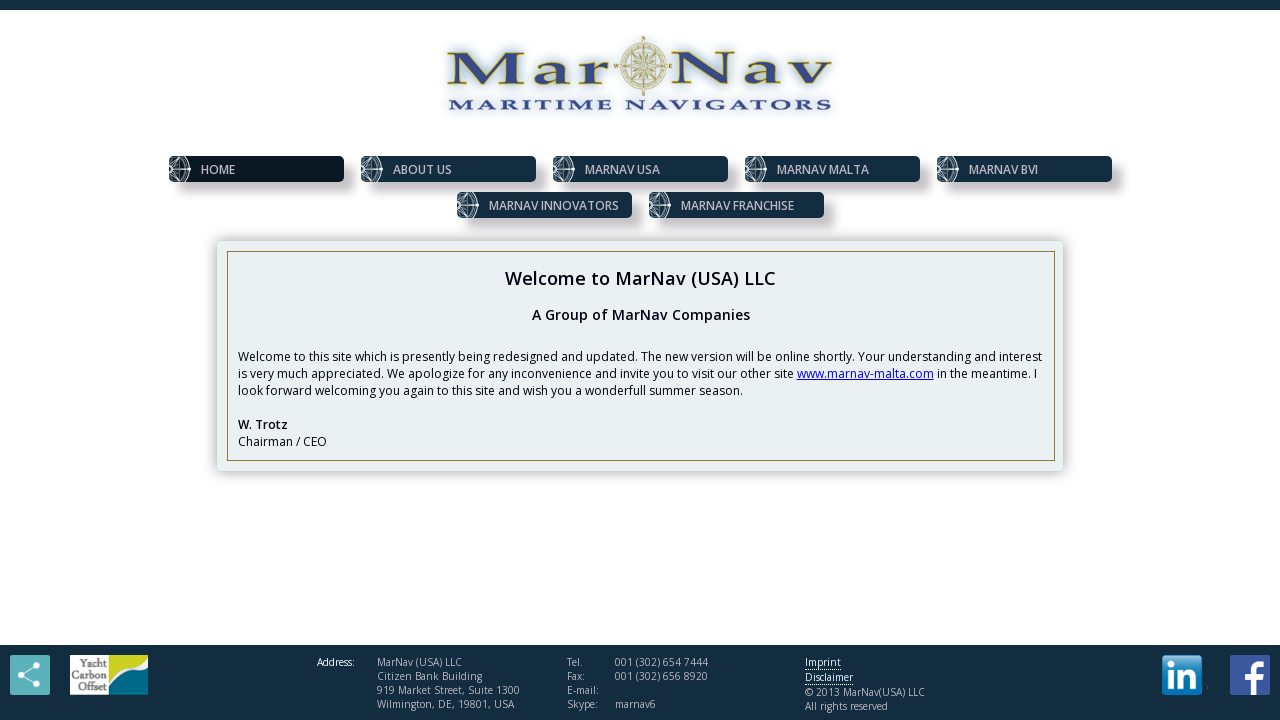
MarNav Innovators (538, 205)
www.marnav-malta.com (865, 373)
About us (406, 169)
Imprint (823, 662)
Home (202, 169)
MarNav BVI (987, 169)
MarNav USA (606, 169)
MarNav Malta (807, 169)
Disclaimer (829, 677)
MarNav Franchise (721, 205)
